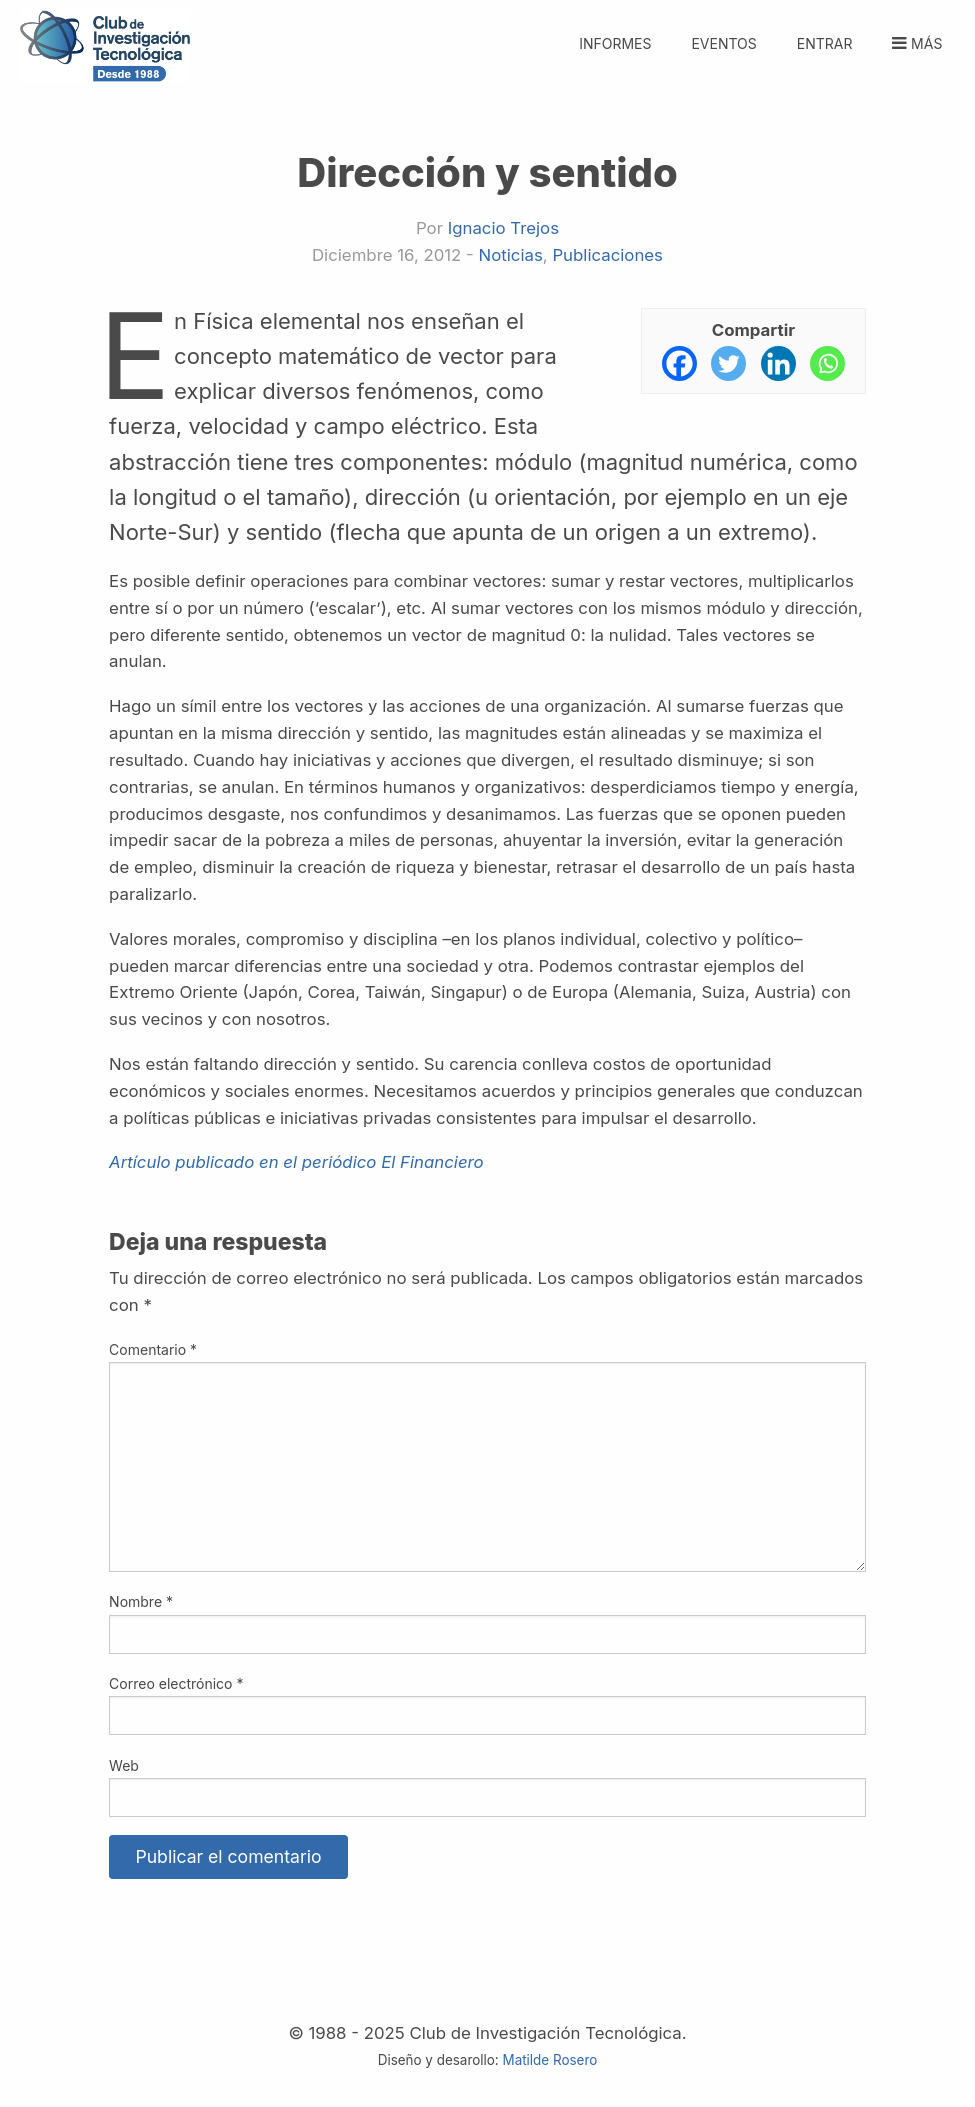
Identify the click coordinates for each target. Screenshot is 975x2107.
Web (124, 1765)
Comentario (153, 1349)
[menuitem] (824, 32)
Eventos (723, 43)
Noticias (511, 255)
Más (915, 43)
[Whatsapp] (827, 363)
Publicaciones (607, 255)
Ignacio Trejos (503, 228)
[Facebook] (679, 363)
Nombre (141, 1601)
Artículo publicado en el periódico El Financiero (296, 1162)
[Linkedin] (778, 363)
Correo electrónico (176, 1683)
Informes (615, 43)
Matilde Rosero (550, 2060)
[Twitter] (728, 363)
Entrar (825, 43)
